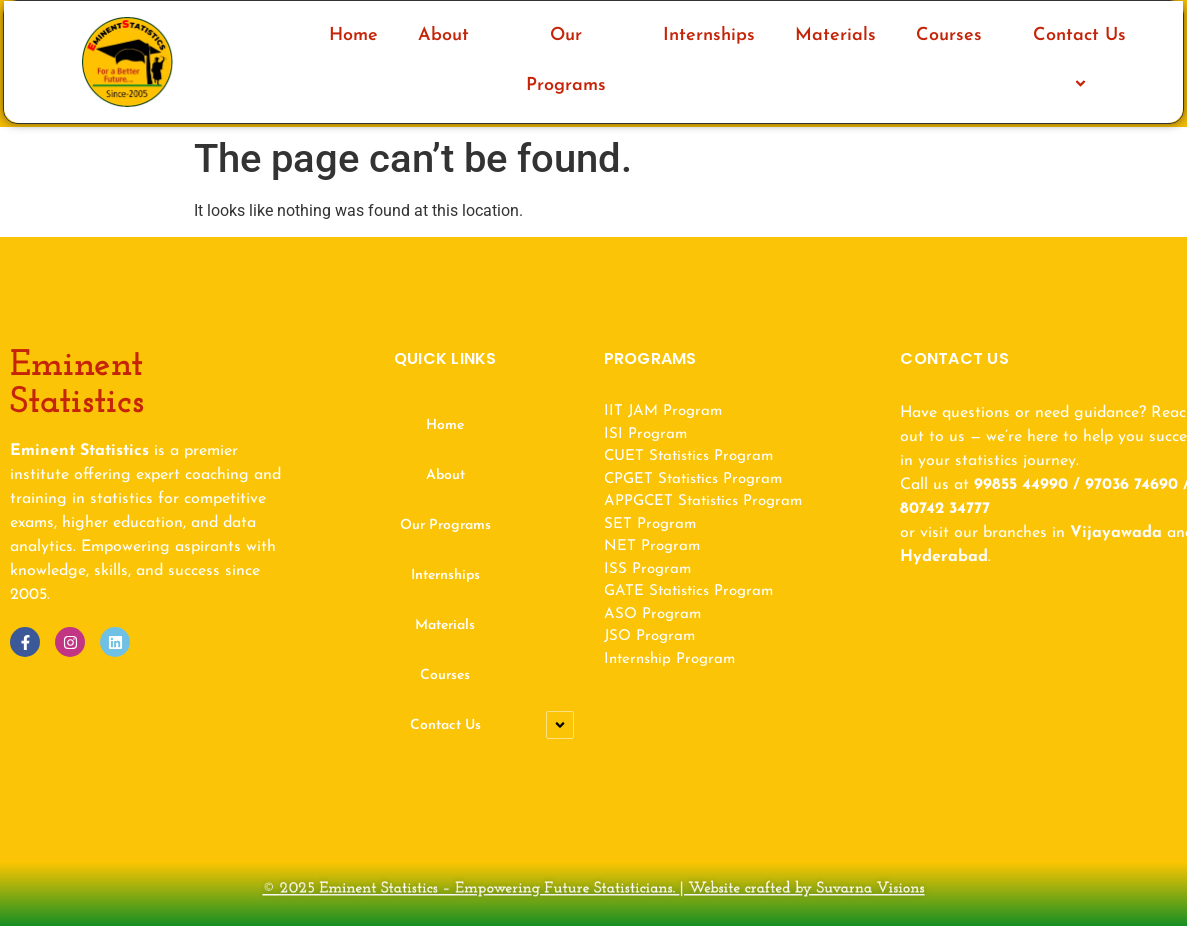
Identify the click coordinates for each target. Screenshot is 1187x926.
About (443, 35)
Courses (949, 35)
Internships (709, 35)
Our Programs (566, 60)
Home (353, 35)
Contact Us (1082, 61)
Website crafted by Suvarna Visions (761, 890)
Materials (835, 35)
